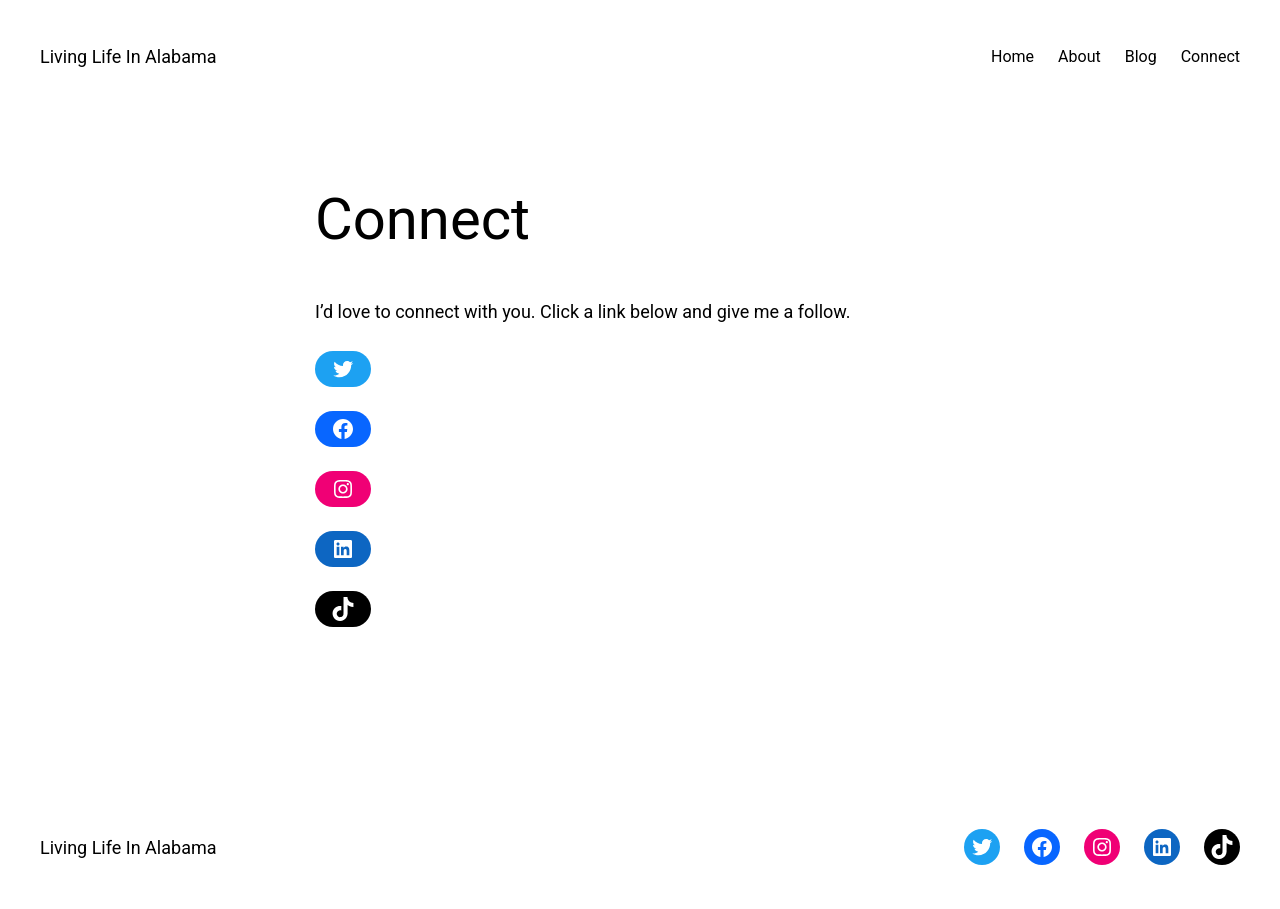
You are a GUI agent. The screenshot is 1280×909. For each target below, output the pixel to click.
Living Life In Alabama (128, 56)
